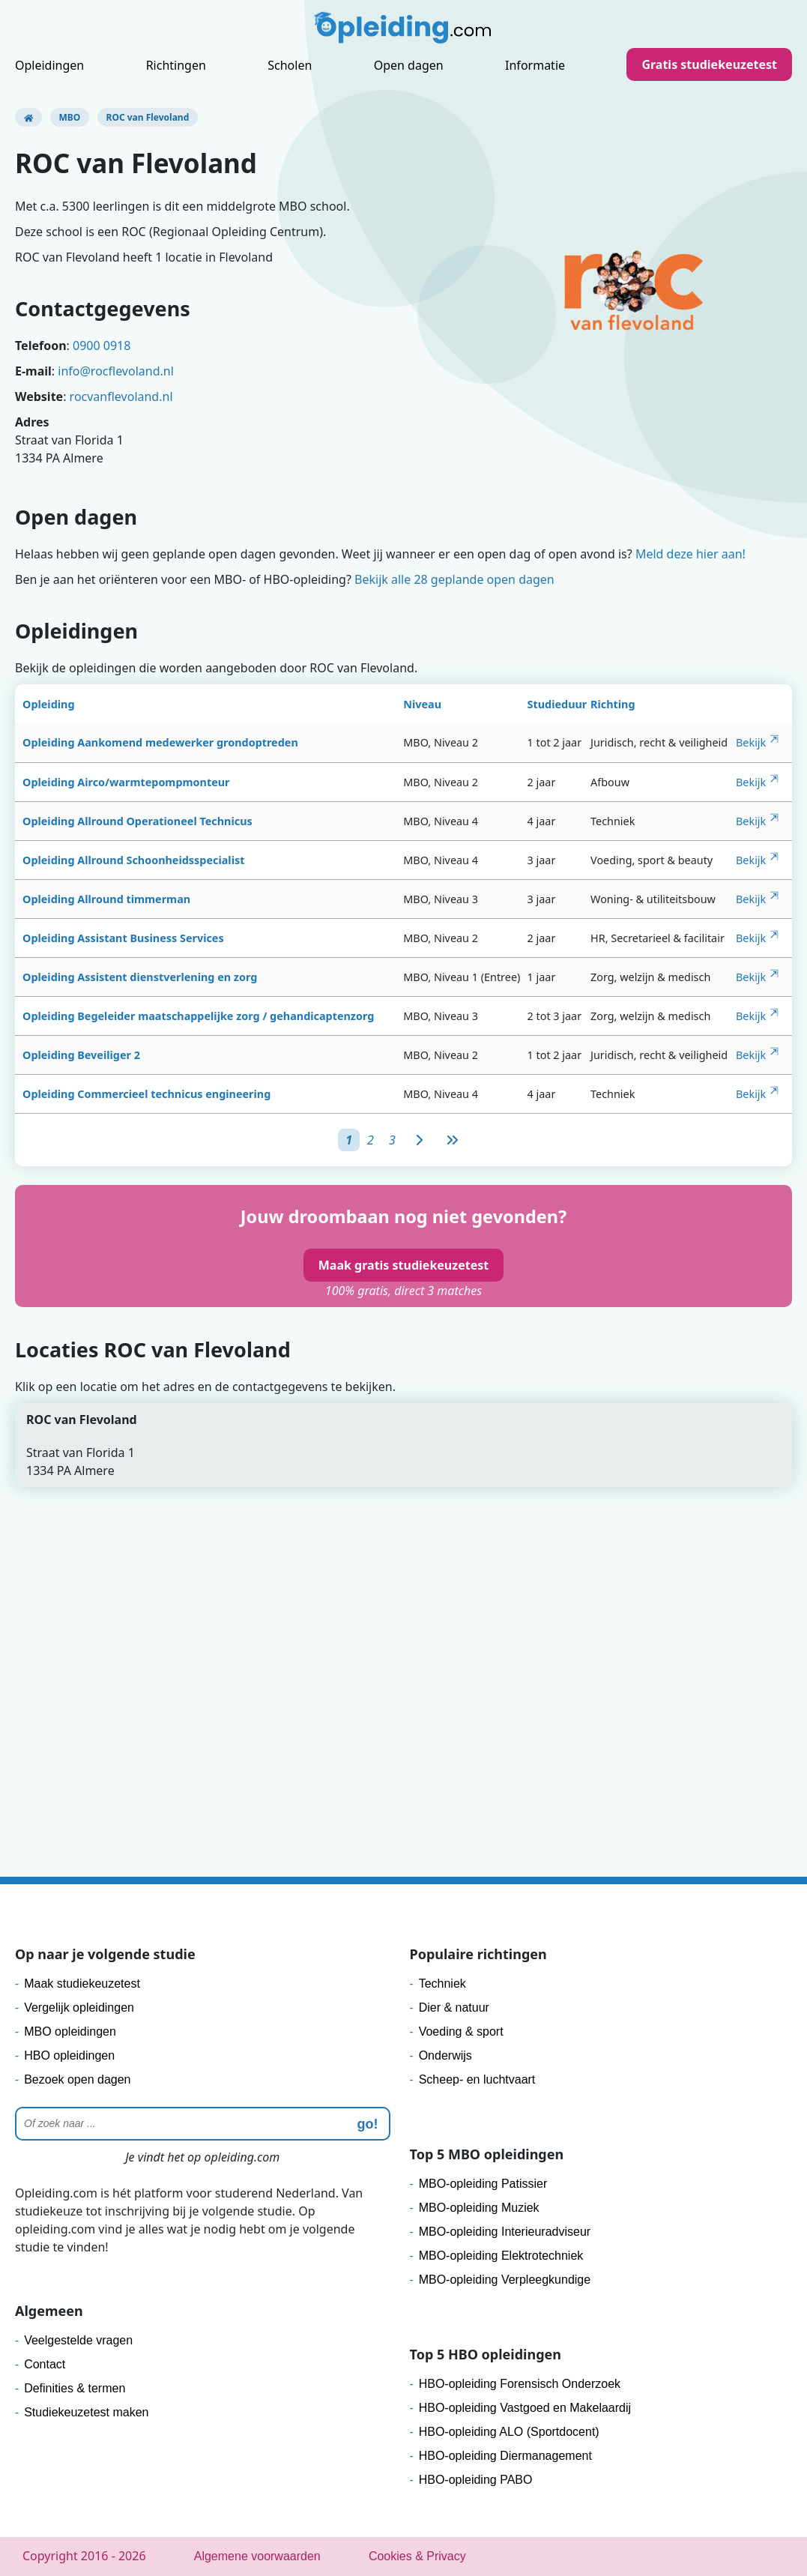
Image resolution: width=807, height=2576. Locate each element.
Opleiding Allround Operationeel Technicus (137, 821)
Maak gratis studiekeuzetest (403, 1265)
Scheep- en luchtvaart (477, 2079)
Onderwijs (445, 2055)
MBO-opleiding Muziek (479, 2207)
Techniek (442, 1983)
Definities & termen (74, 2388)
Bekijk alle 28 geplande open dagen (454, 579)
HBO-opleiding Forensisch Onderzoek (519, 2383)
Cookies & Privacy (417, 2556)
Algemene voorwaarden (257, 2556)
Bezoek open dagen (77, 2079)
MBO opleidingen (70, 2031)
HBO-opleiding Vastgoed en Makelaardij (525, 2407)
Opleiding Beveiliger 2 (81, 1055)
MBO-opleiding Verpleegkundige (504, 2279)
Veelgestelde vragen (78, 2340)
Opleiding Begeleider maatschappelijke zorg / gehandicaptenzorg (198, 1016)
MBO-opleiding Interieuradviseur (504, 2231)
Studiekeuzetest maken (86, 2412)
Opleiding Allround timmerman (106, 899)
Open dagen (409, 65)
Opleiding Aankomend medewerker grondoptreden (160, 742)
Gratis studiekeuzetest (709, 64)
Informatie (535, 65)
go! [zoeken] (367, 2124)
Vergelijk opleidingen (79, 2007)
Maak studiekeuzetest (82, 1983)
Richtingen (176, 65)
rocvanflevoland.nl (121, 396)
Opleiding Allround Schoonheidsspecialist (133, 860)
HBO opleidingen (69, 2055)
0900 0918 (101, 345)
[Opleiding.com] (28, 117)
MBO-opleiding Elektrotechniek (501, 2255)
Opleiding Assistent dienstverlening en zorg (139, 977)
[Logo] (404, 31)
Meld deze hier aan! (690, 554)
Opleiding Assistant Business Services (123, 938)
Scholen (290, 65)
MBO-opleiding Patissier (483, 2183)
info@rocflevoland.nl (116, 371)
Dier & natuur (454, 2007)
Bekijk (751, 742)
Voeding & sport (461, 2031)
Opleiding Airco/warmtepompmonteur (126, 782)
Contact (44, 2364)
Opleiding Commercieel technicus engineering (146, 1094)
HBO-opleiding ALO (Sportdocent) (509, 2431)
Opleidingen (49, 65)
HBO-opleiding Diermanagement (505, 2455)
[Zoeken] (202, 2124)
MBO (70, 117)
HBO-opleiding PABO (476, 2479)
